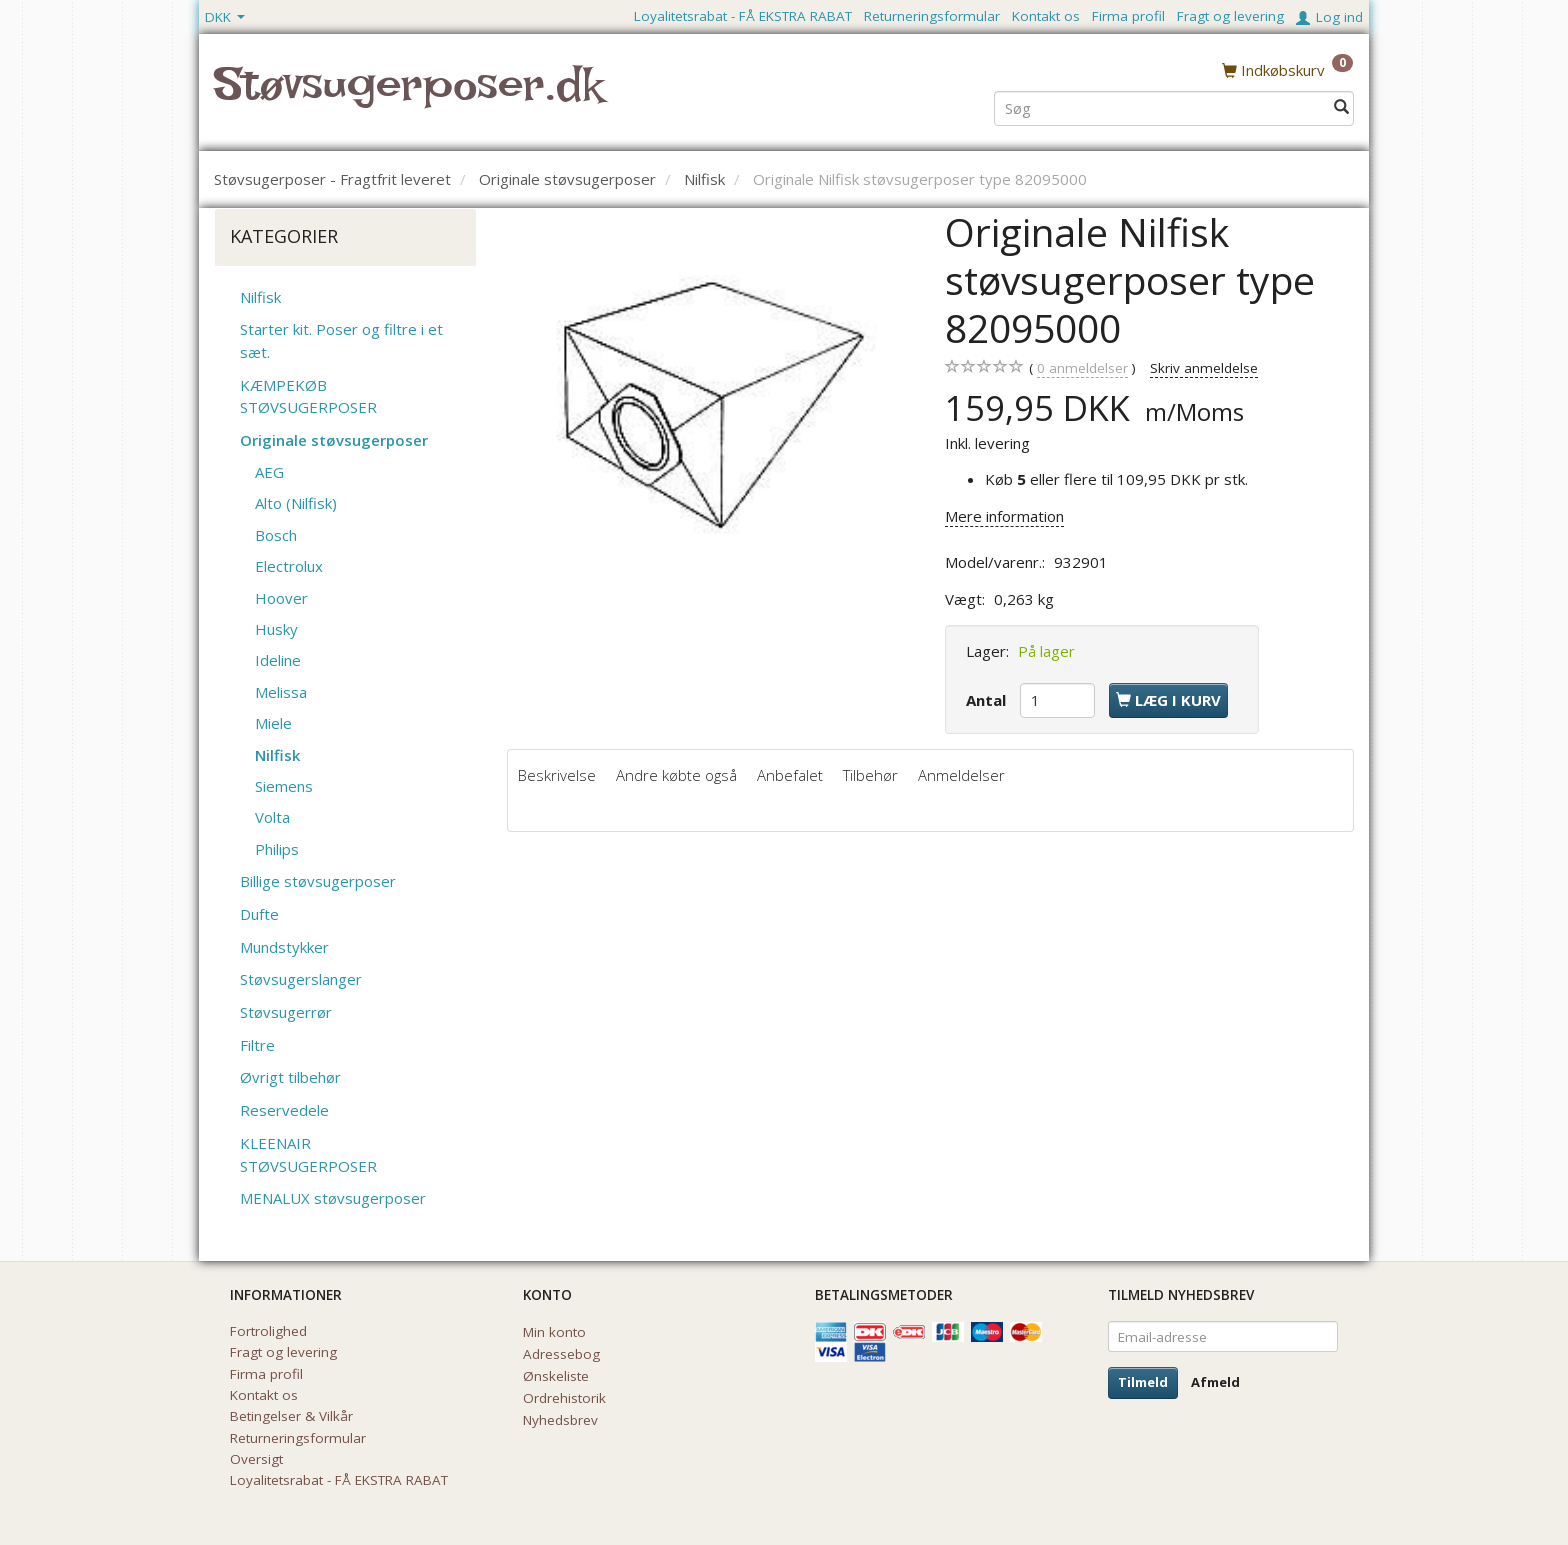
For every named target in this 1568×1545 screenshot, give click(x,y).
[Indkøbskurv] (1287, 69)
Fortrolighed (268, 1331)
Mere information (1004, 516)
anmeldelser (1082, 368)
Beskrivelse (557, 775)
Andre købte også (676, 775)
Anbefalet (790, 775)
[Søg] (1341, 106)
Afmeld (1215, 1382)
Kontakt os (1046, 16)
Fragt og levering (1230, 16)
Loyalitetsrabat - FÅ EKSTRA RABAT (743, 16)
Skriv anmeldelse (1204, 368)
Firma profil (1128, 16)
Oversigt (256, 1459)
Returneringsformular (932, 16)
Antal (988, 700)
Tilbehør (870, 775)
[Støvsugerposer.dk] (408, 96)
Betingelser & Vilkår (291, 1416)
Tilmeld (1143, 1382)
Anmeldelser (961, 775)
